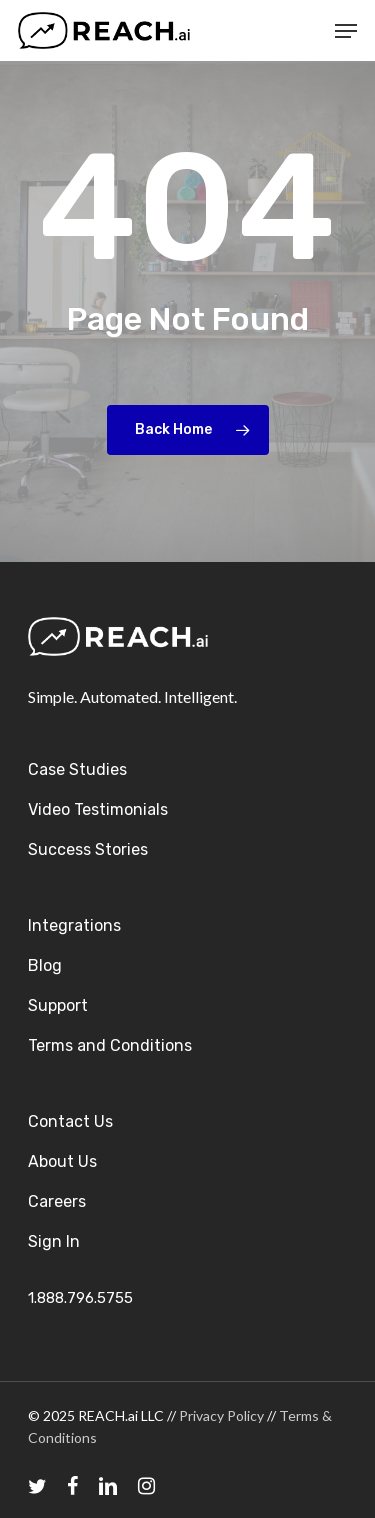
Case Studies (77, 769)
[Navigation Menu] (346, 31)
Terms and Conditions (110, 1045)
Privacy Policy (221, 1415)
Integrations (74, 925)
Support (58, 1005)
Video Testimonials (98, 809)
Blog (45, 965)
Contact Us (70, 1121)
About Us (62, 1161)
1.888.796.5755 (80, 1298)
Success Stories (88, 849)
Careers (57, 1201)
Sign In (54, 1241)
